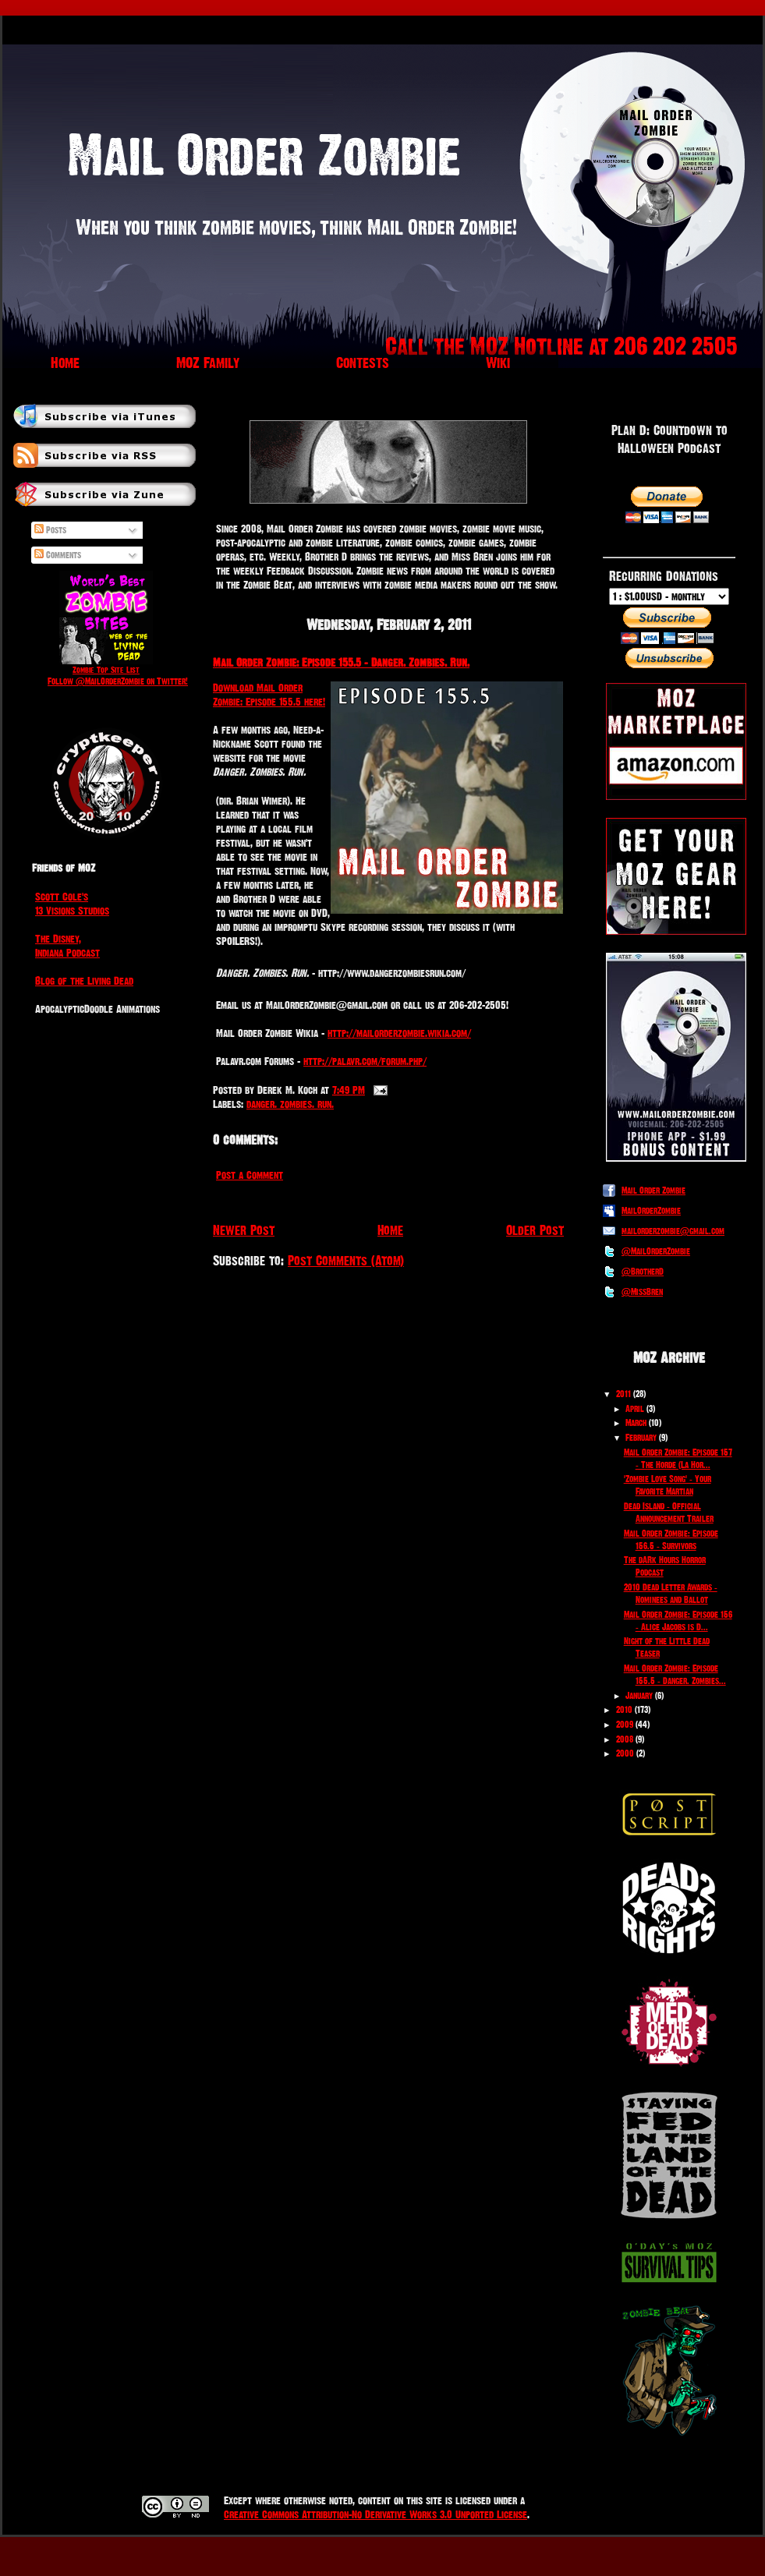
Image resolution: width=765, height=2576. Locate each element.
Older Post (535, 1230)
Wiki (498, 362)
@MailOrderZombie (656, 1251)
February (641, 1437)
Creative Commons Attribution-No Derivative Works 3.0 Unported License (375, 2514)
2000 (625, 1753)
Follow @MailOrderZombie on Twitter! (118, 681)
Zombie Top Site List (106, 669)
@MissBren (642, 1292)
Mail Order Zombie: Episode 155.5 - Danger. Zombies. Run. (341, 662)
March (635, 1423)
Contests (362, 362)
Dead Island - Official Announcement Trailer (669, 1512)
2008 (624, 1739)
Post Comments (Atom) (346, 1260)
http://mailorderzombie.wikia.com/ (399, 1033)
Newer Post (243, 1230)
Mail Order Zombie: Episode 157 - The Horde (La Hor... (678, 1458)
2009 (624, 1724)
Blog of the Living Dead (84, 981)
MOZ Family (207, 362)
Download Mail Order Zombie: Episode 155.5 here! (269, 695)
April (634, 1409)
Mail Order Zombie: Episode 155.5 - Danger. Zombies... (675, 1674)
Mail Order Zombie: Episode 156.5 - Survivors (671, 1539)
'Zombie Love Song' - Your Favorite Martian (667, 1485)
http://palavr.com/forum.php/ (365, 1061)
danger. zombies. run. (290, 1104)
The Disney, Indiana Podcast (67, 946)
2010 (624, 1710)
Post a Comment (249, 1175)
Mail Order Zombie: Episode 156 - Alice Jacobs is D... (678, 1620)
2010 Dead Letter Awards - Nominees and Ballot (670, 1593)
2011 (623, 1394)
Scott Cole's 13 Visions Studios (72, 904)
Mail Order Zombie (653, 1190)
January (639, 1696)
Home (65, 362)
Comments (57, 555)
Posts (50, 530)
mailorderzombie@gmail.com (673, 1231)
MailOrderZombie (651, 1211)
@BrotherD (643, 1271)
